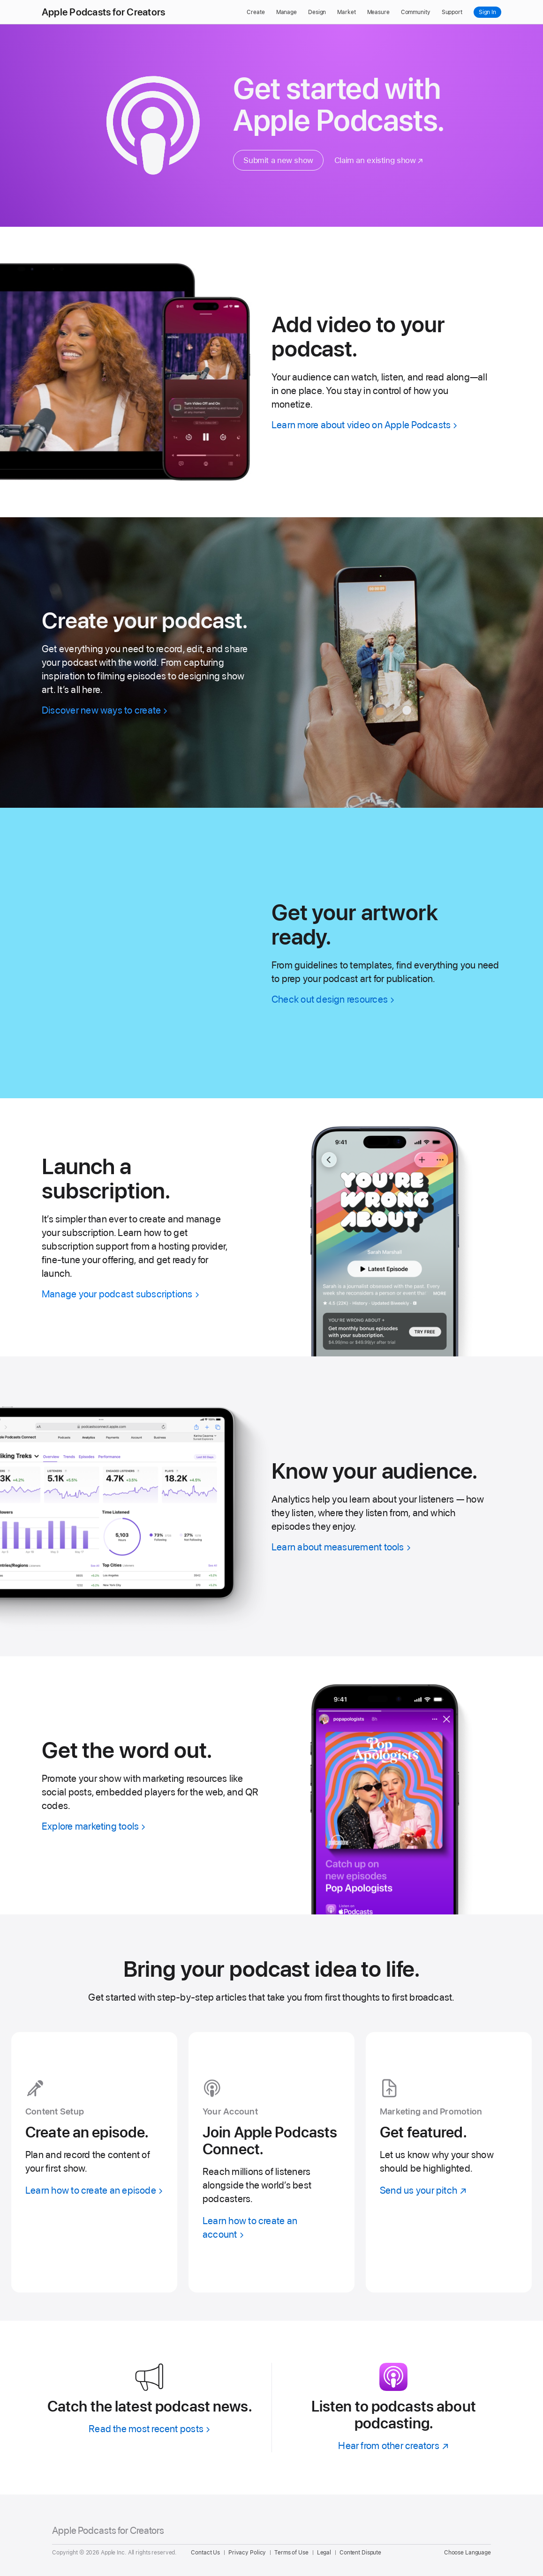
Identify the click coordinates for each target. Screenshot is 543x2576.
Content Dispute (360, 2552)
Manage (286, 12)
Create (255, 12)
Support (452, 12)
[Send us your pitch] (449, 2162)
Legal (324, 2552)
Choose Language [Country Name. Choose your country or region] (467, 2552)
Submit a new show (278, 160)
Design (317, 12)
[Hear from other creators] (393, 2445)
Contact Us (205, 2552)
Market (346, 12)
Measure (378, 12)
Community (415, 12)
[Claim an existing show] (378, 160)
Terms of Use (291, 2552)
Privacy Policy (247, 2552)
